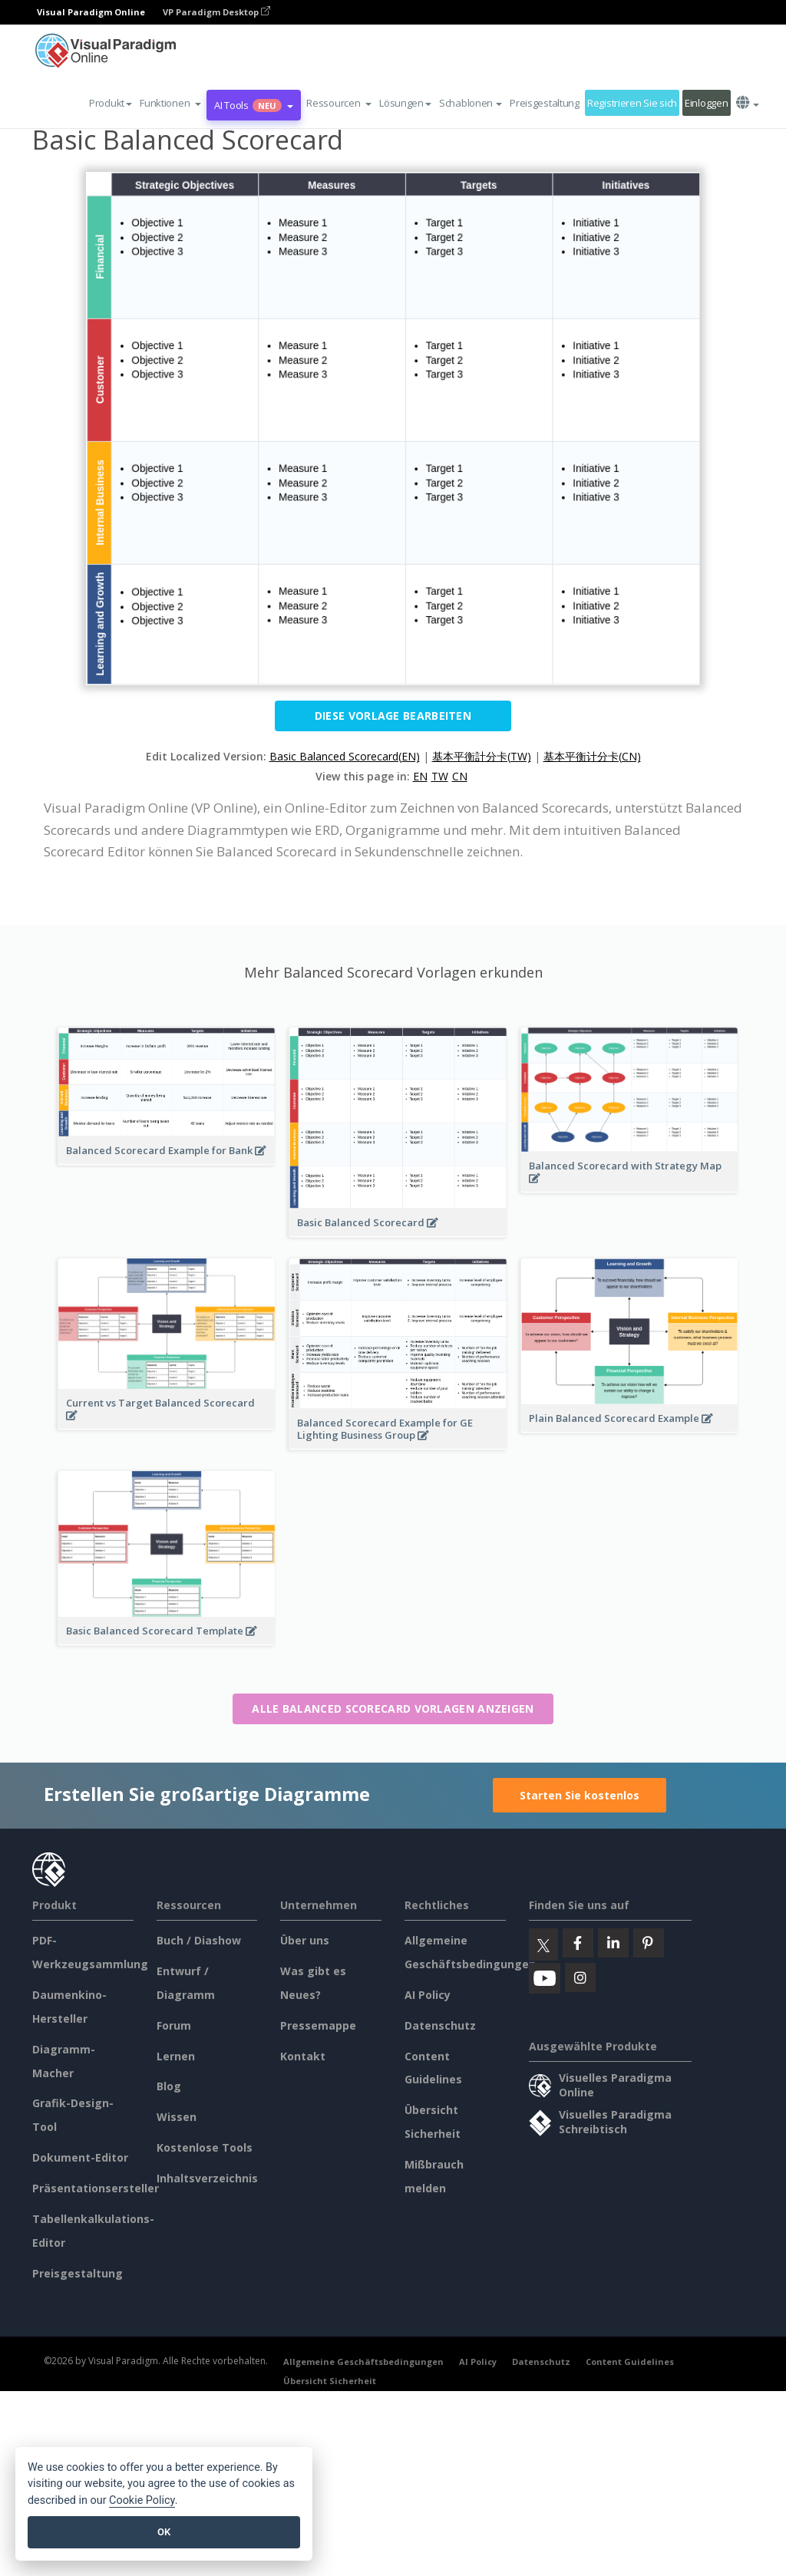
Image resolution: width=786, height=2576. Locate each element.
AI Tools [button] (253, 105)
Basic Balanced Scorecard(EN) (344, 756)
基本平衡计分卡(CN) (592, 756)
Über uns (304, 1940)
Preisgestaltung (545, 103)
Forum (174, 2025)
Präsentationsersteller (95, 2188)
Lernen (176, 2056)
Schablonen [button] (470, 103)
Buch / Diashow (199, 1940)
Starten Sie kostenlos (579, 1795)
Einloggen (706, 103)
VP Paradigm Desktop (216, 12)
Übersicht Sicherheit (329, 2380)
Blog (169, 2086)
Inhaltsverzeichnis (207, 2178)
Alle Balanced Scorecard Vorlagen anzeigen (392, 1708)
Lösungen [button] (405, 103)
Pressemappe (318, 2025)
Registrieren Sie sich (632, 103)
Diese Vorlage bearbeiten (393, 715)
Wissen (176, 2116)
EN (420, 776)
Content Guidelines (630, 2361)
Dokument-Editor (80, 2157)
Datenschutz (440, 2025)
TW (439, 776)
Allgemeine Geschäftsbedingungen (363, 2361)
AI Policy (428, 1994)
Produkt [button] (110, 103)
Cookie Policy (142, 2500)
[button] (170, 103)
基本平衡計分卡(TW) (481, 756)
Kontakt (302, 2056)
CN (459, 776)
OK (163, 2532)
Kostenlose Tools (205, 2147)
